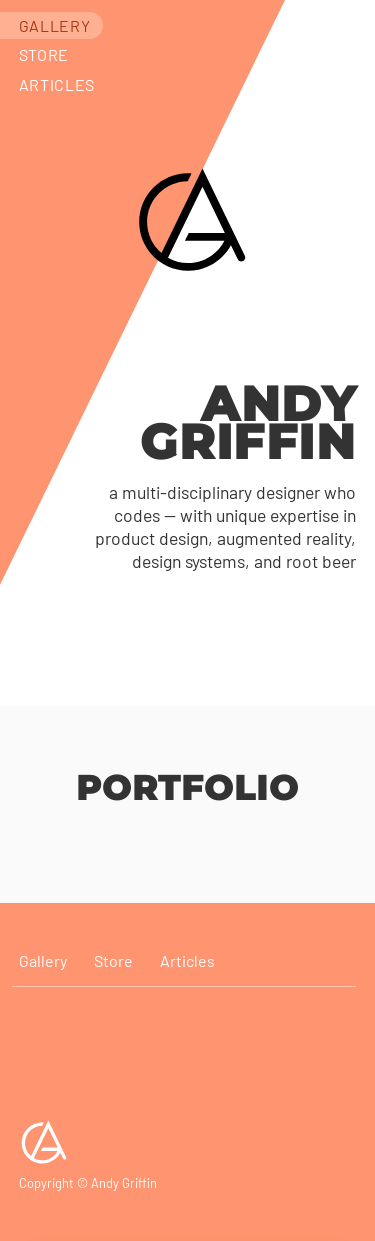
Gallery (54, 25)
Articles (57, 84)
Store (44, 54)
